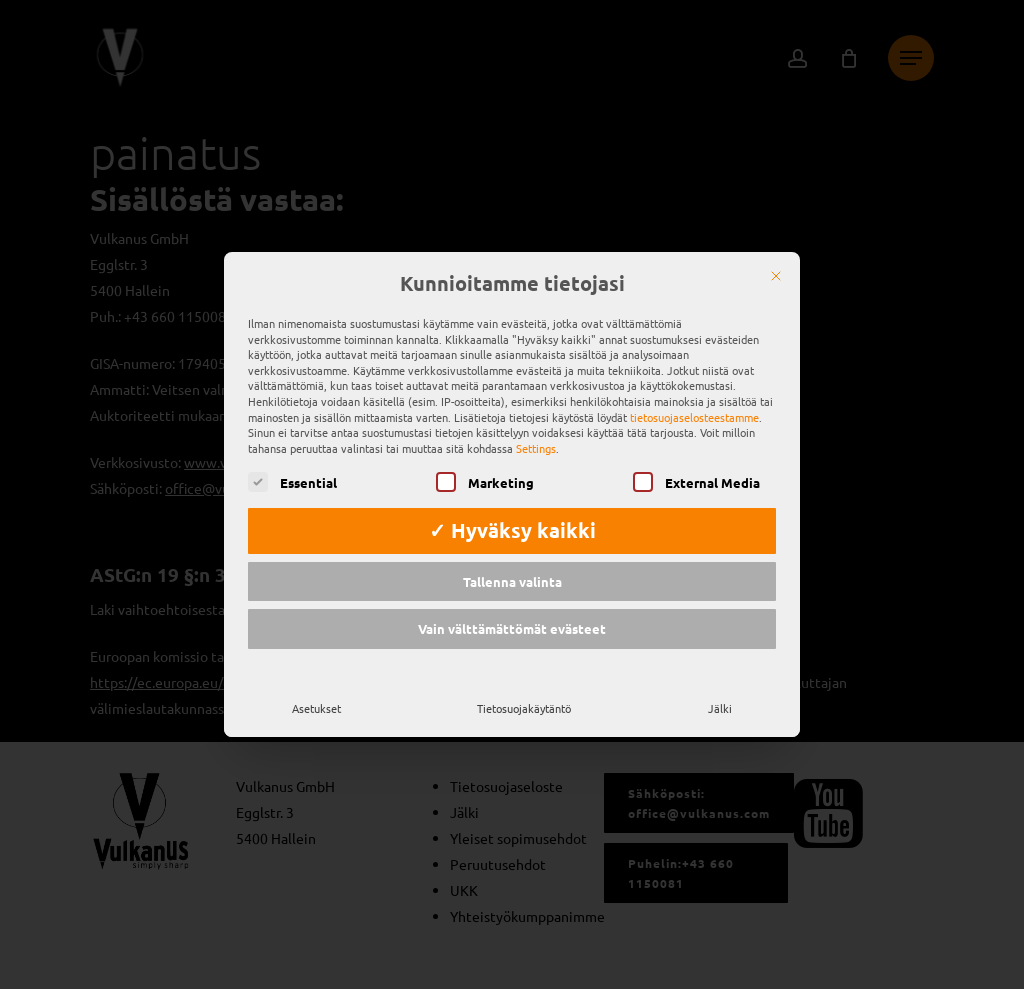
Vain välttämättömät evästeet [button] (512, 625)
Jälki (720, 704)
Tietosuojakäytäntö (524, 704)
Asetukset (316, 704)
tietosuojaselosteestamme (694, 413)
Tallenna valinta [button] (512, 577)
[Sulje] (776, 273)
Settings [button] (536, 444)
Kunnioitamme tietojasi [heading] (512, 281)
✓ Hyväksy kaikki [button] (512, 526)
